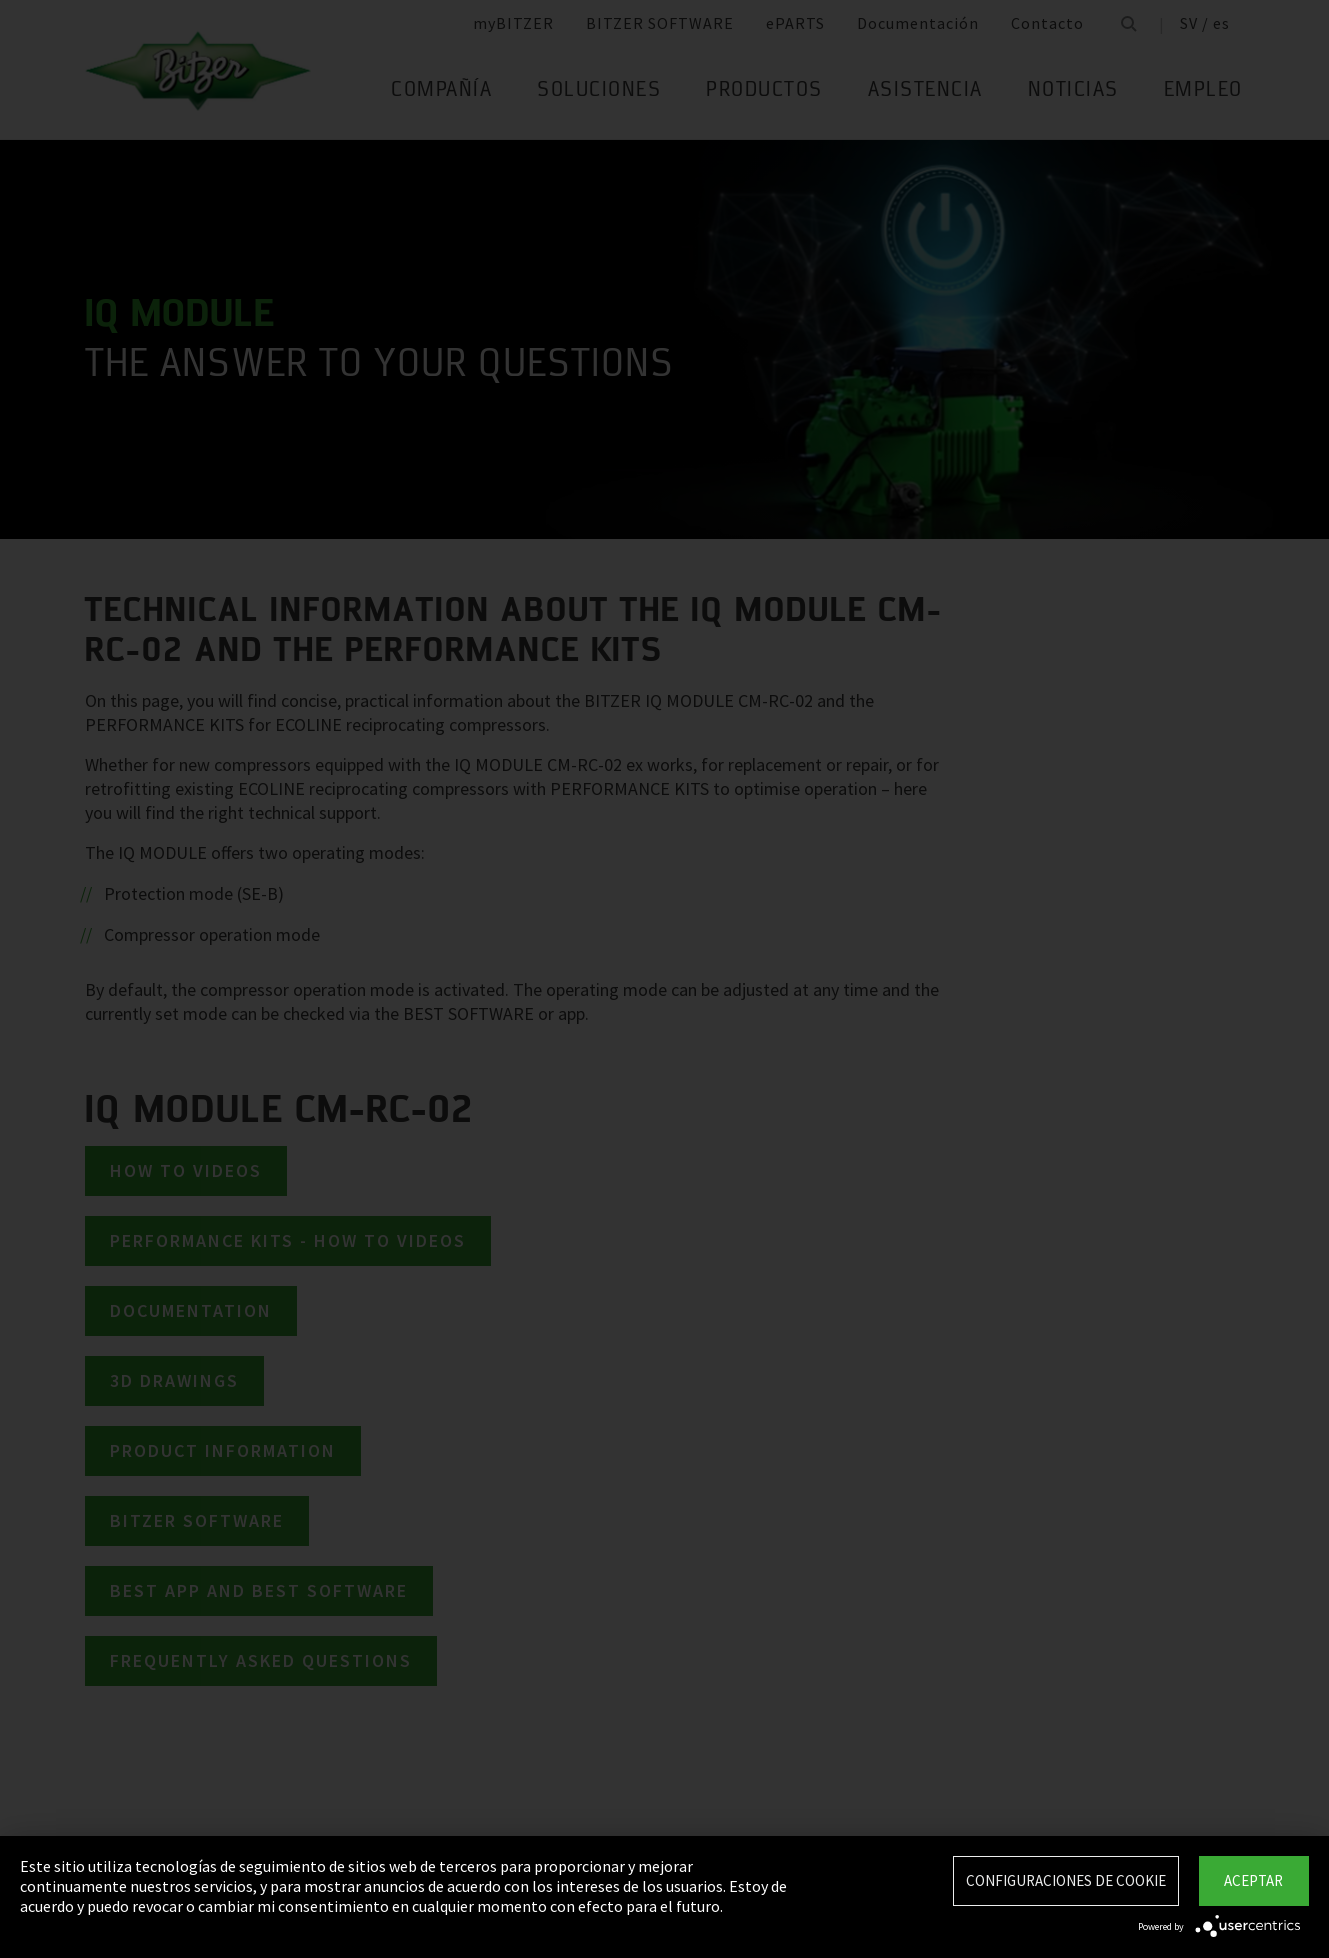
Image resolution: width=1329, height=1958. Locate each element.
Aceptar (1253, 1880)
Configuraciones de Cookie (1066, 1880)
